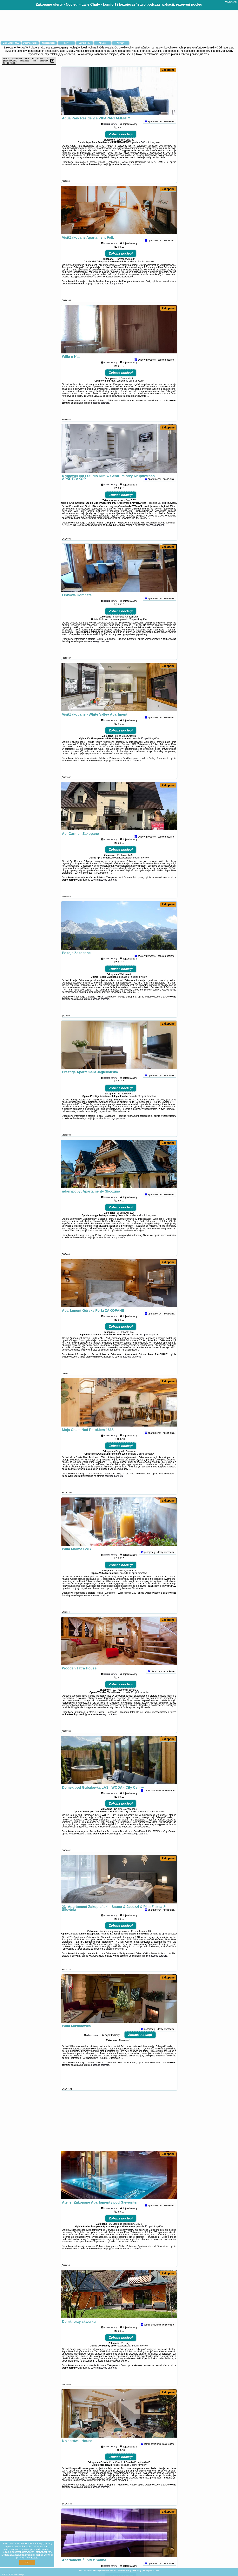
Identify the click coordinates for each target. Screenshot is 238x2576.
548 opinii (146, 152)
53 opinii (134, 1702)
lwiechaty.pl (231, 1)
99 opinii (130, 390)
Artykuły (120, 43)
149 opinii (133, 986)
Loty (66, 43)
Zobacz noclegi (121, 144)
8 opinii (133, 2474)
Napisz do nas (152, 2570)
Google (47, 2543)
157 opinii (163, 512)
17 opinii (145, 748)
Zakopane (168, 69)
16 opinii (144, 1344)
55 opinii (133, 629)
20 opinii (150, 1821)
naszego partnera (131, 174)
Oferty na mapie (30, 43)
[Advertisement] (119, 2122)
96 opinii (133, 1583)
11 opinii (163, 1943)
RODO (34, 2557)
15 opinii (140, 271)
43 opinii (135, 867)
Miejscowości (48, 43)
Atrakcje (102, 43)
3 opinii (140, 1463)
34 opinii (134, 2355)
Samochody (84, 43)
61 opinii (142, 1106)
